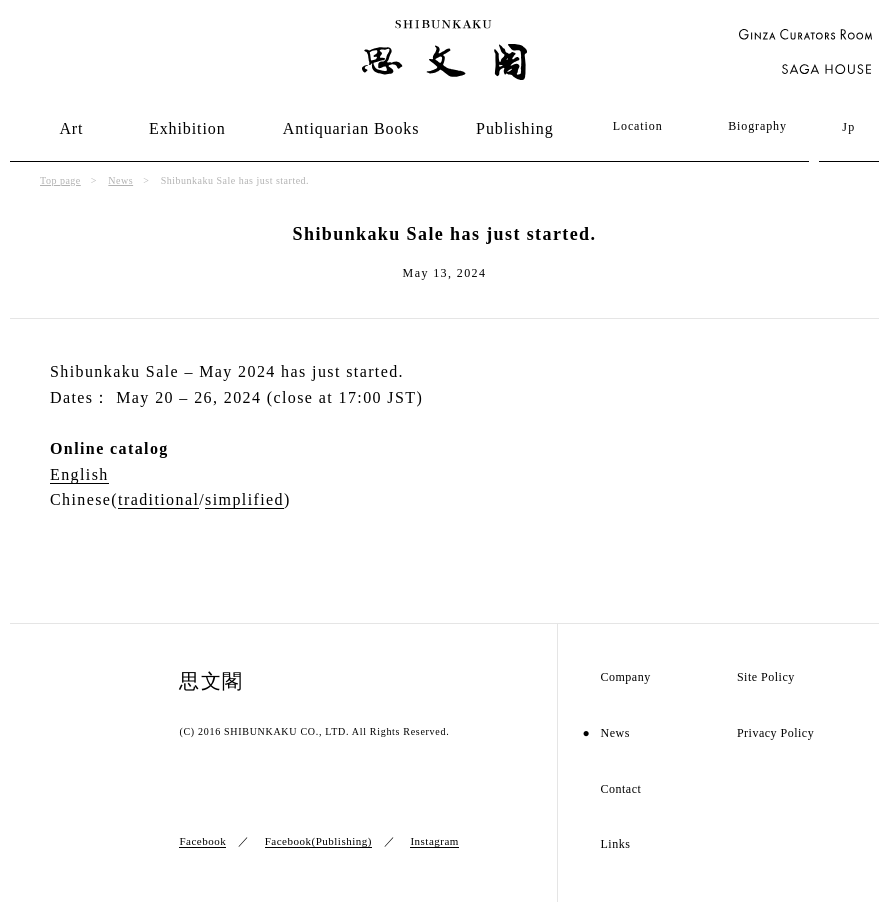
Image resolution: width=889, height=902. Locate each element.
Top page (60, 180)
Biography (757, 126)
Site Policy (766, 677)
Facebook (202, 841)
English (79, 474)
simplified (244, 499)
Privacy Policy (775, 733)
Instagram (434, 841)
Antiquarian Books (351, 128)
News (120, 180)
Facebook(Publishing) (318, 841)
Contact (620, 789)
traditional (158, 499)
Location (638, 126)
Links (615, 844)
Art (71, 128)
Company (625, 677)
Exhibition (187, 128)
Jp (848, 127)
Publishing (514, 128)
